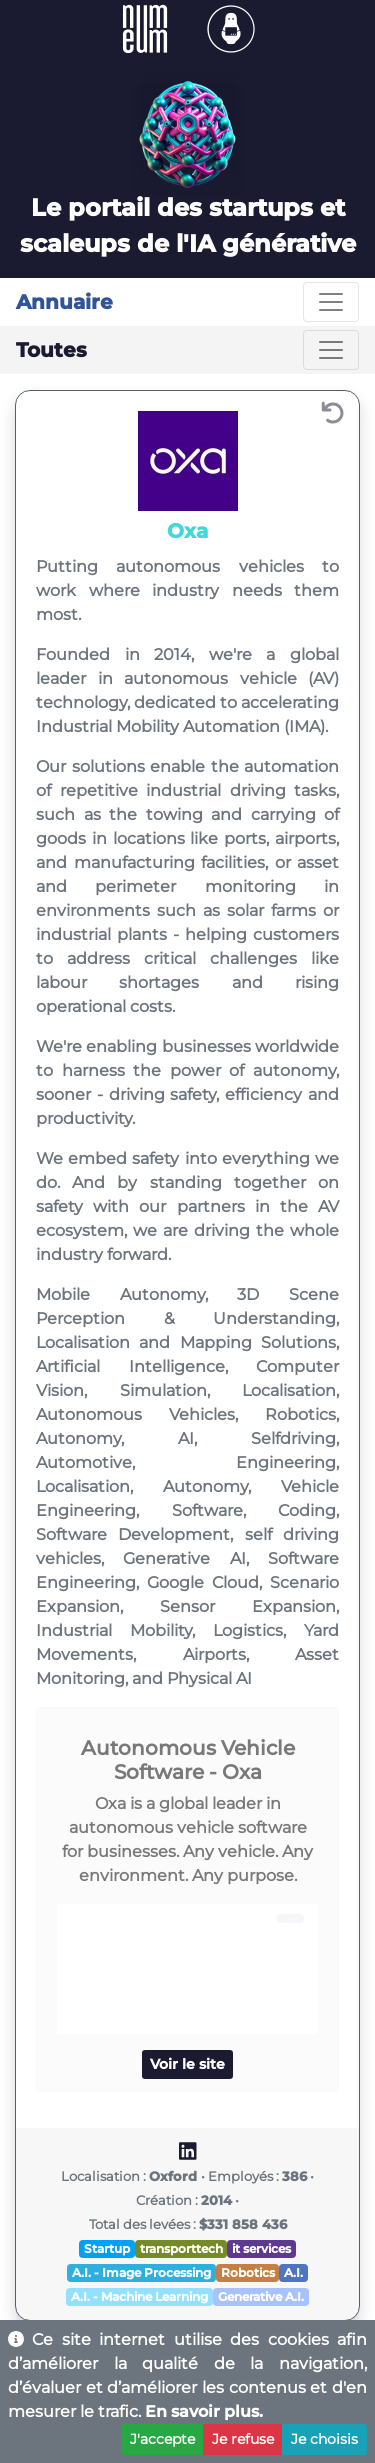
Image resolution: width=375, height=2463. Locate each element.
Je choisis (324, 2439)
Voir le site (187, 2064)
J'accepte (162, 2439)
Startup (107, 2248)
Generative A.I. (261, 2296)
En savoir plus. (204, 2411)
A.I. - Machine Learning (139, 2296)
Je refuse (243, 2439)
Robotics (248, 2272)
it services (261, 2248)
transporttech (181, 2248)
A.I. (293, 2272)
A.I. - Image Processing (141, 2272)
